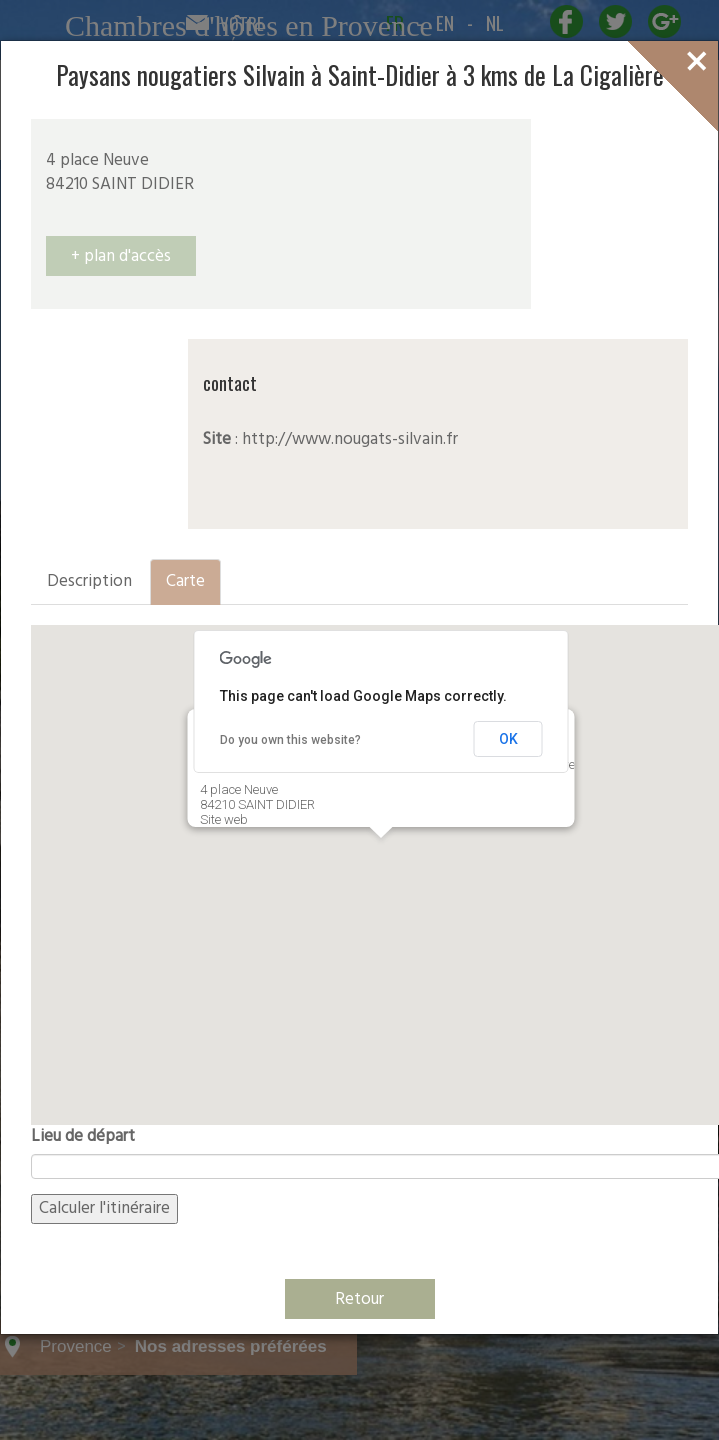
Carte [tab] (185, 581)
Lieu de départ (83, 1137)
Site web (224, 819)
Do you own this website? (290, 740)
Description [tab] (89, 581)
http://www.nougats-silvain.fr (350, 439)
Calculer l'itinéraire (104, 1208)
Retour (359, 1299)
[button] (381, 856)
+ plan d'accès (121, 256)
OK (508, 739)
